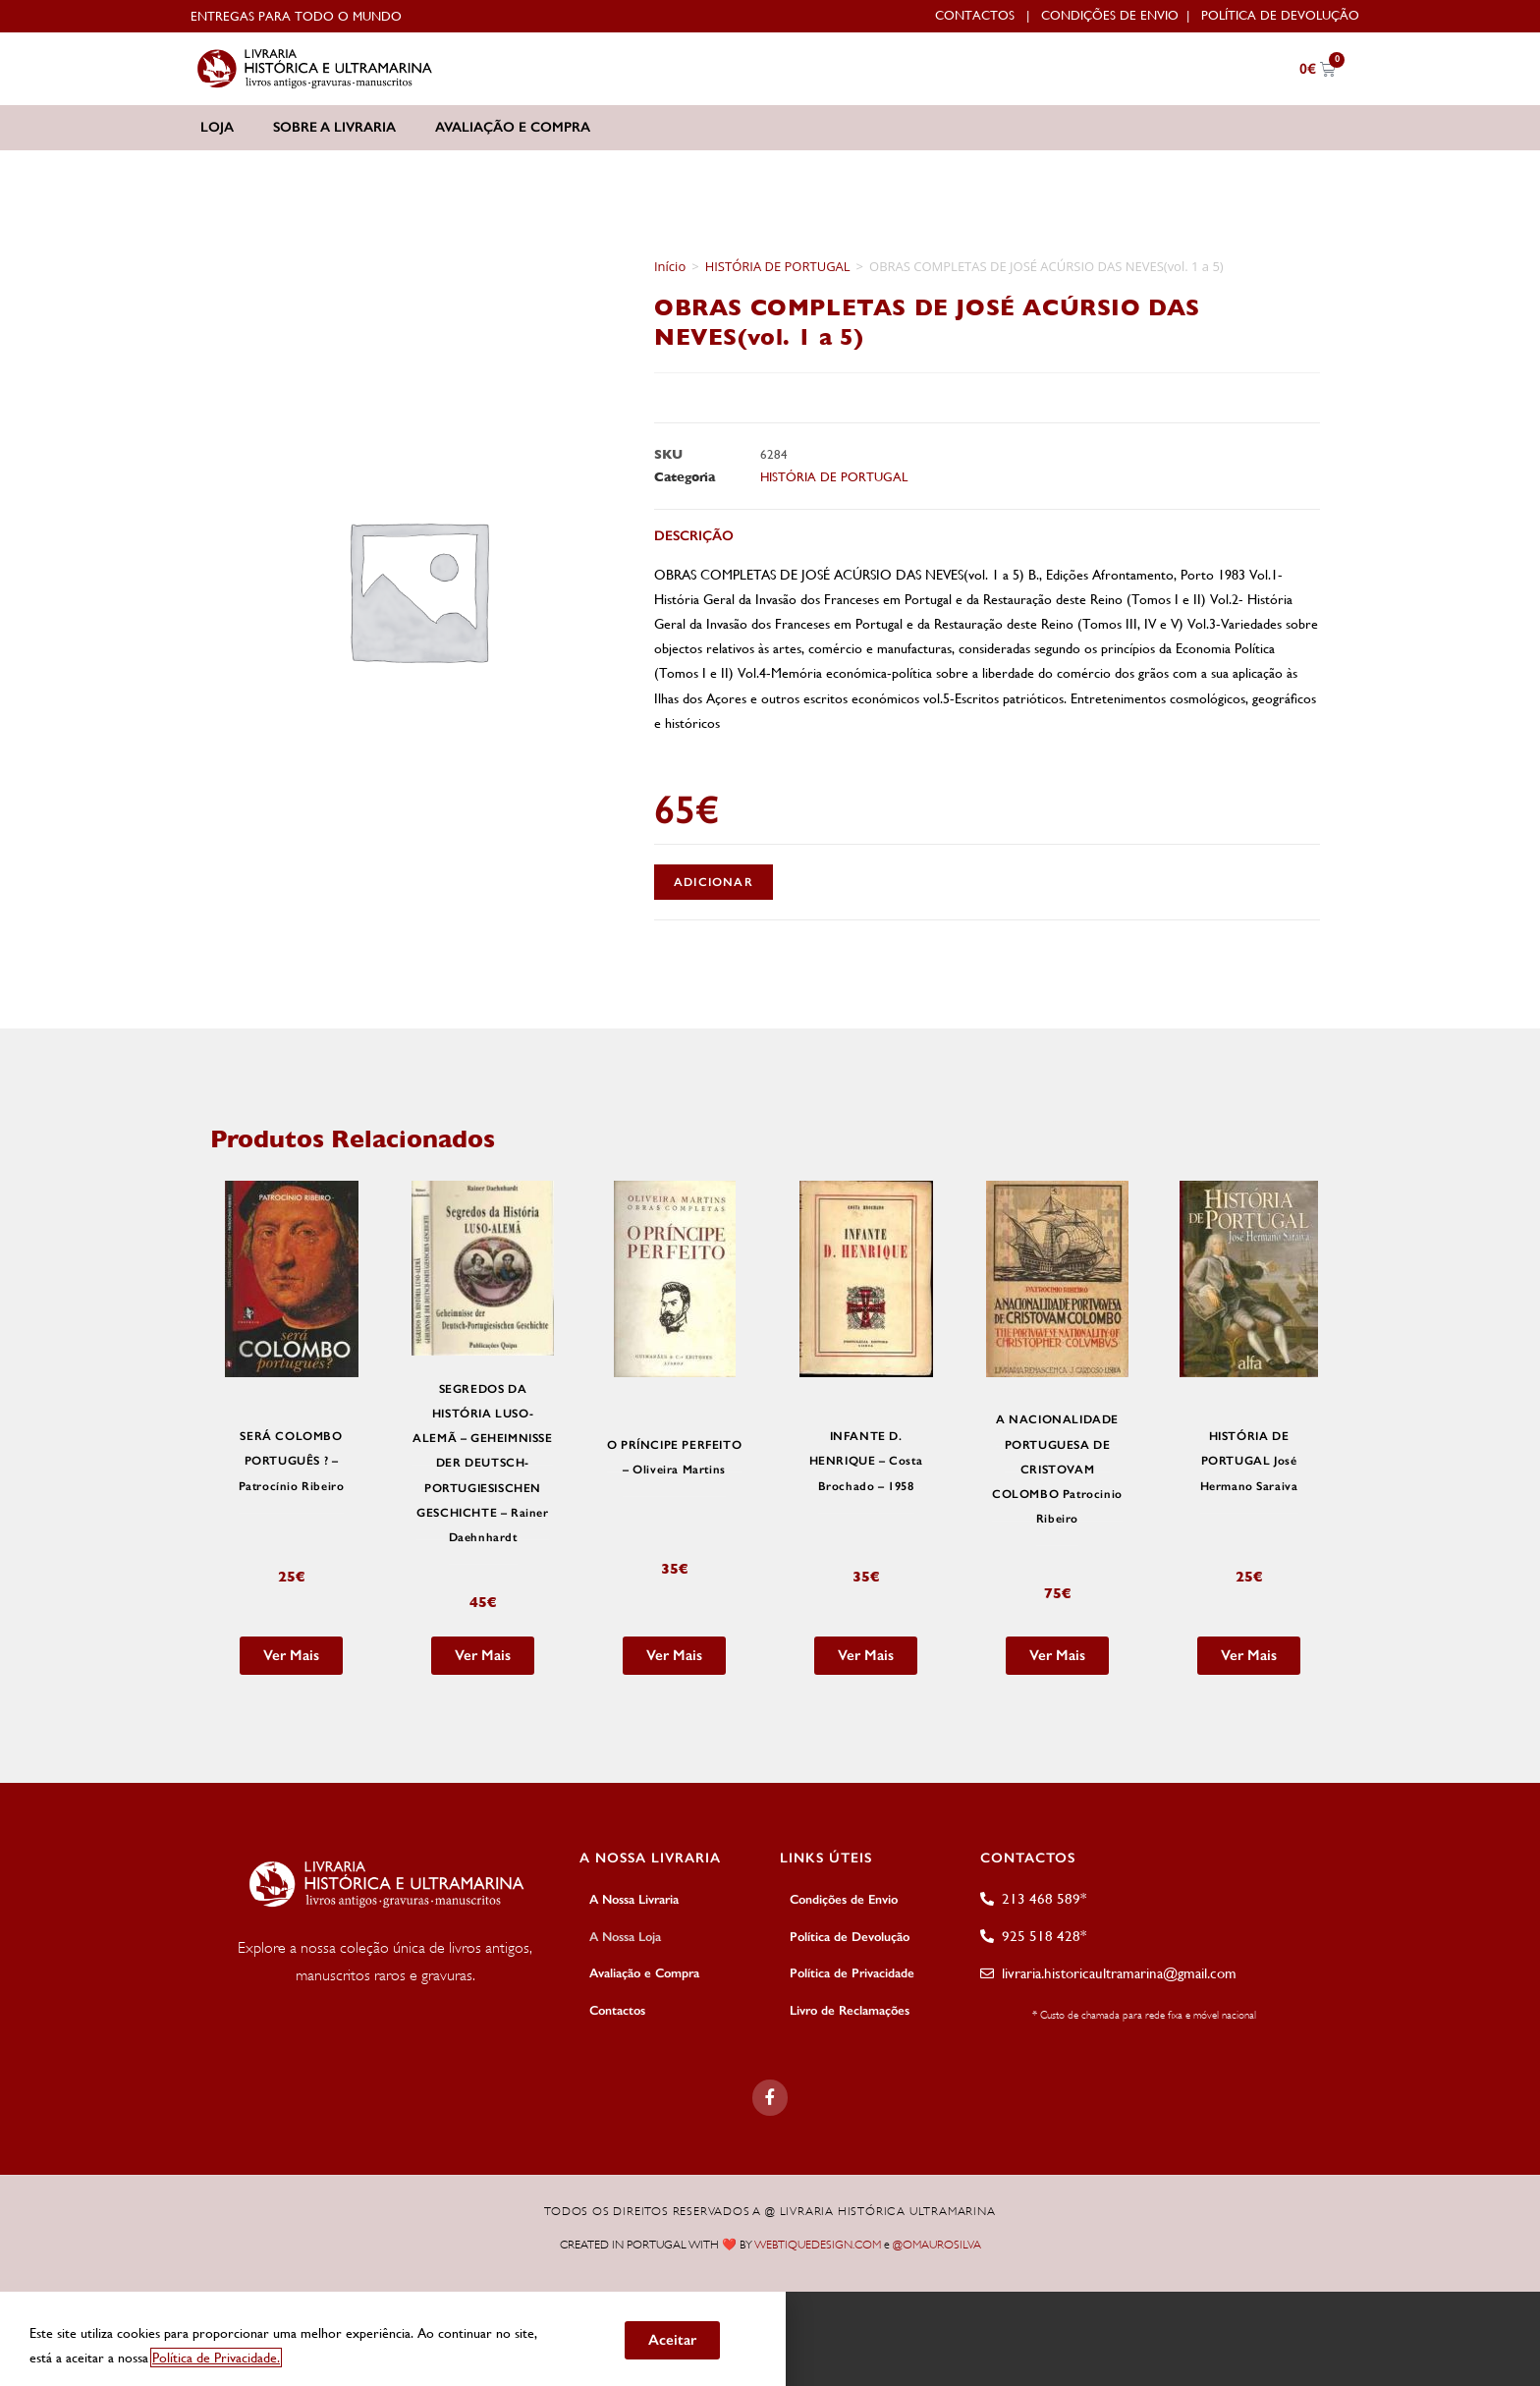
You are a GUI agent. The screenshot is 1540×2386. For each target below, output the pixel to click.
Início (670, 266)
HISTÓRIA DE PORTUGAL (778, 266)
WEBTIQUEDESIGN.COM (817, 2236)
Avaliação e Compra (512, 127)
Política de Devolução (1280, 15)
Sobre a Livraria (334, 127)
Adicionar (713, 882)
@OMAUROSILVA (937, 2236)
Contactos (975, 15)
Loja (217, 127)
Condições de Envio (1110, 15)
